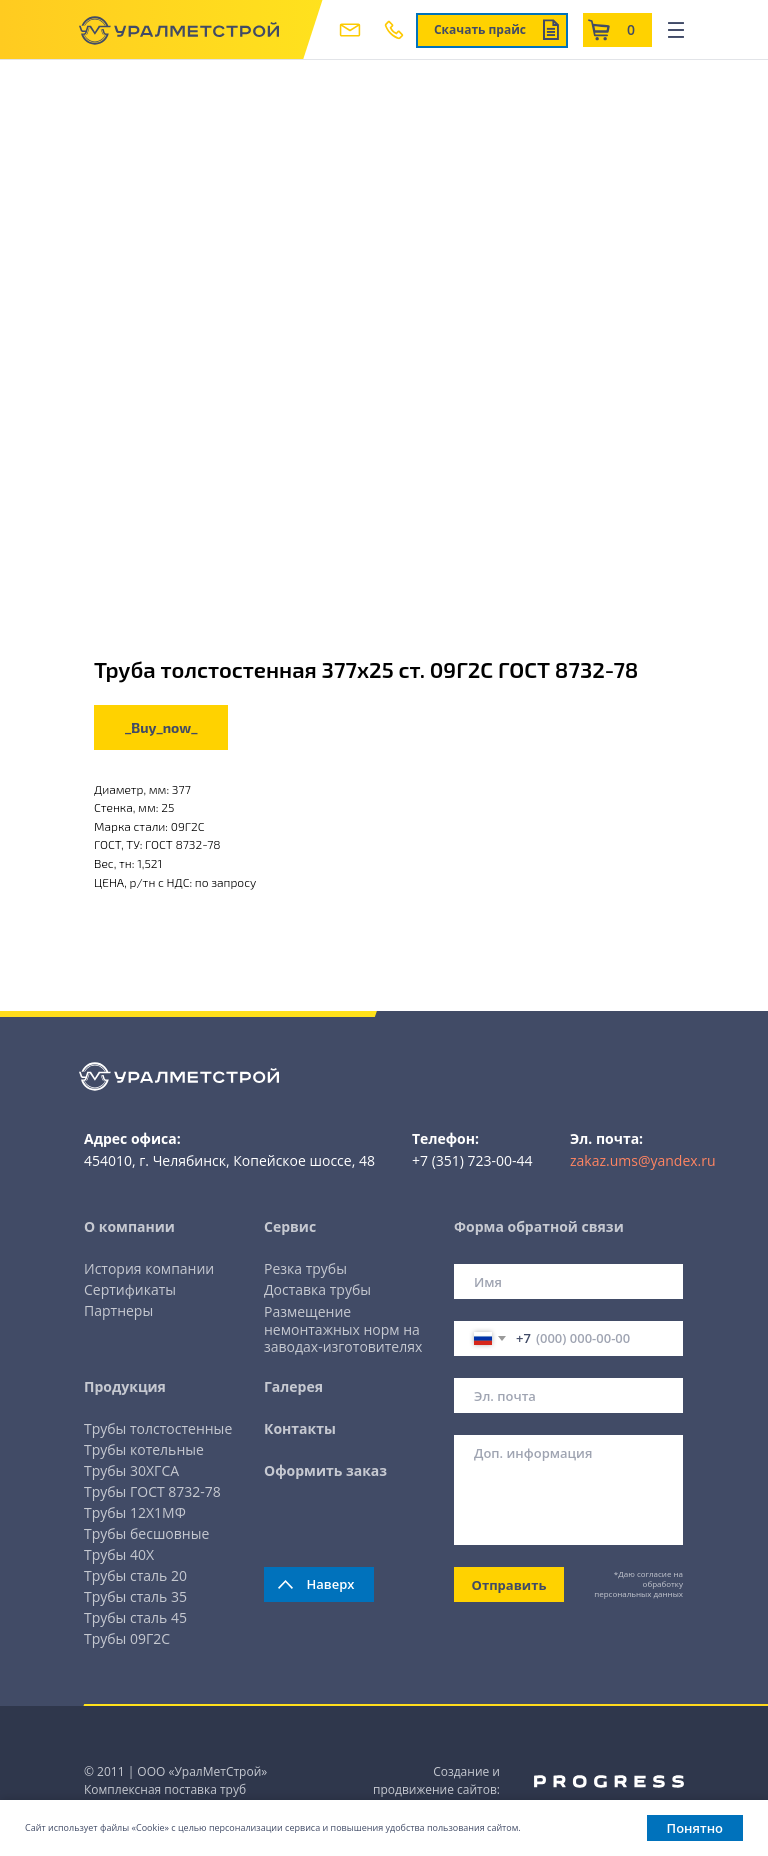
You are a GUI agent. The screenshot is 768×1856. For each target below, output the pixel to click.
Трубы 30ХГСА (131, 1470)
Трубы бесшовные (146, 1533)
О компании (129, 1226)
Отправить (509, 1585)
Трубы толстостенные (158, 1428)
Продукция (125, 1386)
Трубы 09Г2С (127, 1638)
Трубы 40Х (119, 1554)
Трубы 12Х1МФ (135, 1512)
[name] (568, 1281)
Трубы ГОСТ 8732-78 (152, 1491)
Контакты (300, 1428)
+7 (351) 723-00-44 (472, 1160)
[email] (568, 1395)
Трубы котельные (144, 1449)
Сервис (290, 1226)
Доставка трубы (317, 1289)
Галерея (293, 1386)
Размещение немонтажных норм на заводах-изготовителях (343, 1329)
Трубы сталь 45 (135, 1617)
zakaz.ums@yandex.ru (643, 1160)
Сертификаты (130, 1289)
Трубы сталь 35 (135, 1596)
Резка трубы (305, 1268)
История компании (149, 1268)
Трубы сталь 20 (135, 1575)
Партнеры (118, 1310)
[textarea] (568, 1490)
